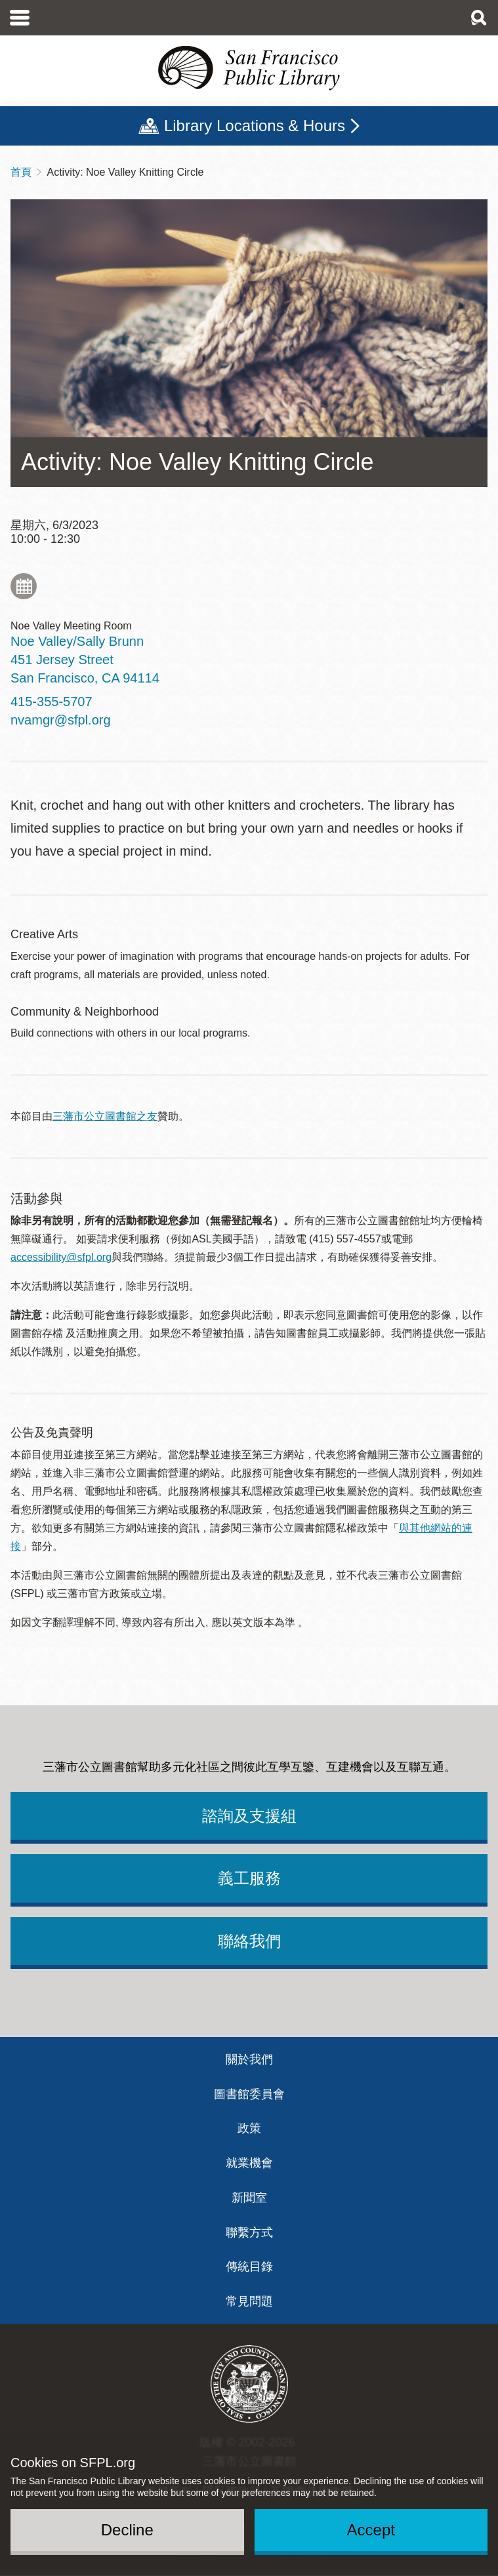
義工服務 (249, 1878)
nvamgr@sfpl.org (60, 720)
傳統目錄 (249, 2266)
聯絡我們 (249, 1941)
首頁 (20, 172)
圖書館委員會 (249, 2094)
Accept (371, 2530)
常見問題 (249, 2301)
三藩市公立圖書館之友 (104, 1116)
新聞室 (249, 2197)
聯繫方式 (249, 2232)
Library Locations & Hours (254, 125)
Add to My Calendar (23, 586)
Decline (127, 2530)
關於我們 (249, 2059)
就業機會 (249, 2163)
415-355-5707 (51, 701)
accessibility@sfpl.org (61, 1257)
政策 (249, 2128)
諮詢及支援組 (249, 1816)
